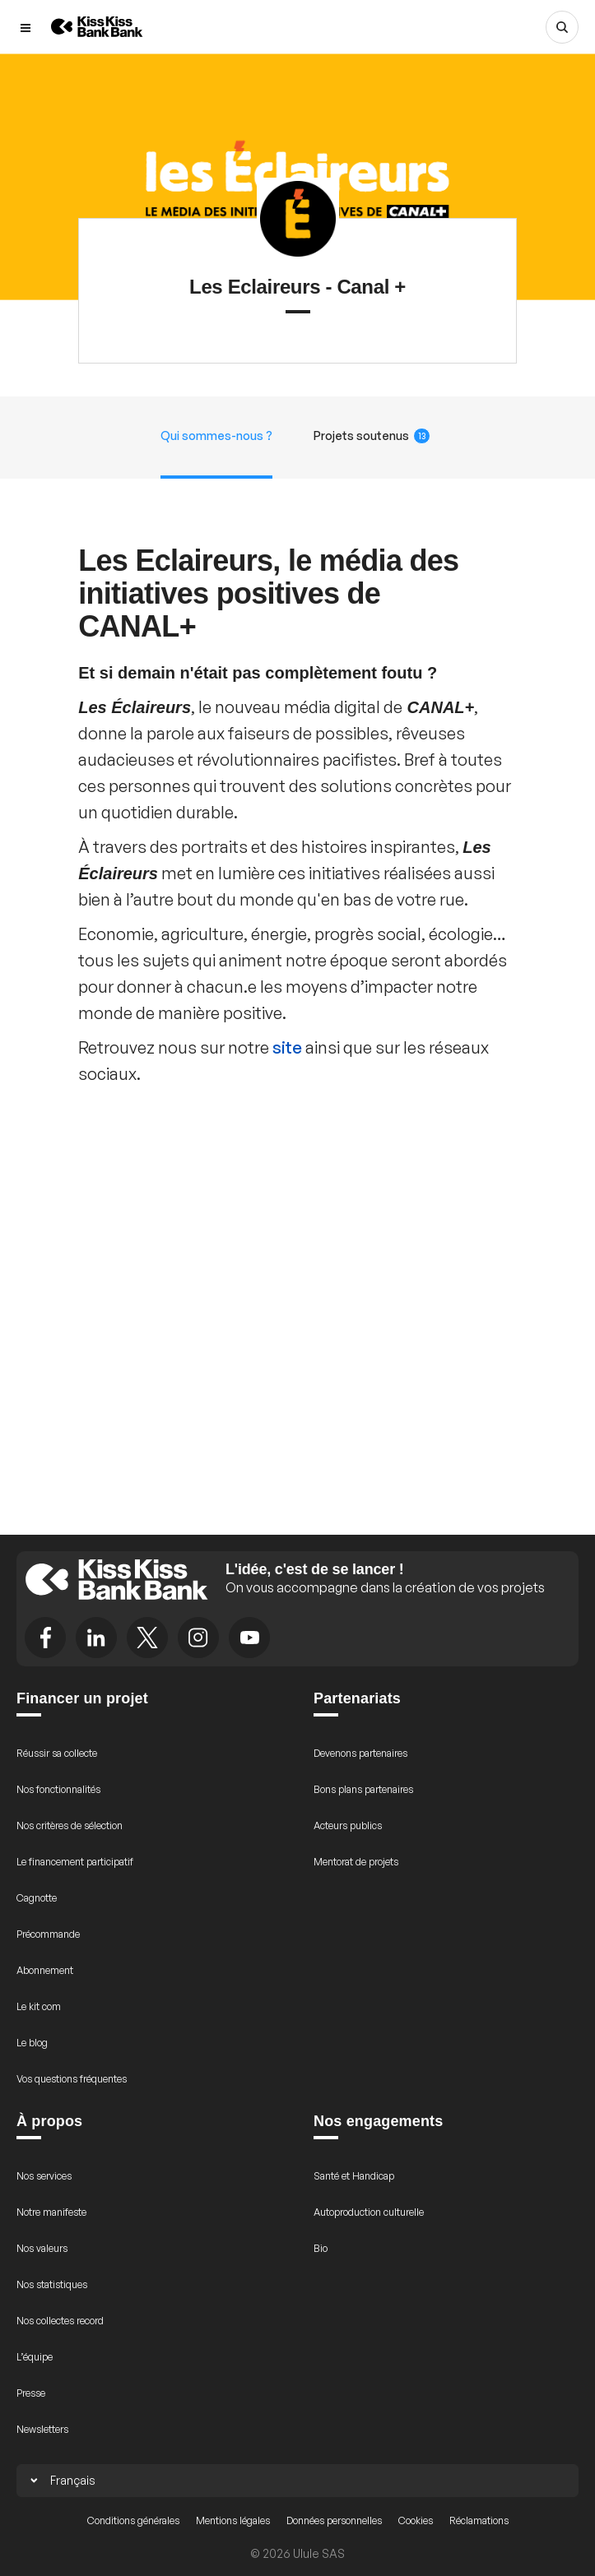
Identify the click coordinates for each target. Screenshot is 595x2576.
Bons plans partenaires (363, 1789)
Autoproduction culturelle (369, 2212)
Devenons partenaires (360, 1753)
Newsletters (42, 2429)
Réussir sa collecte (56, 1753)
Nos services (44, 2176)
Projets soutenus (372, 436)
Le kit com (38, 2006)
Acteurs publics (348, 1825)
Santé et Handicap (354, 2176)
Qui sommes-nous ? (216, 435)
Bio (321, 2248)
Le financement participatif (74, 1862)
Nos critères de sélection (69, 1825)
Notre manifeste (51, 2212)
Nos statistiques (51, 2284)
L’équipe (34, 2357)
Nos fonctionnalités (58, 1789)
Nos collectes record (60, 2320)
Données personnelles (334, 2520)
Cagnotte (36, 1898)
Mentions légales (233, 2520)
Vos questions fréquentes (71, 2079)
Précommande (48, 1934)
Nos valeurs (41, 2248)
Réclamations (479, 2520)
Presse (30, 2393)
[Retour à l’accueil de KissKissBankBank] (97, 26)
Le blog (32, 2042)
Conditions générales (133, 2520)
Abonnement (44, 1970)
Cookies (415, 2520)
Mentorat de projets (356, 1862)
